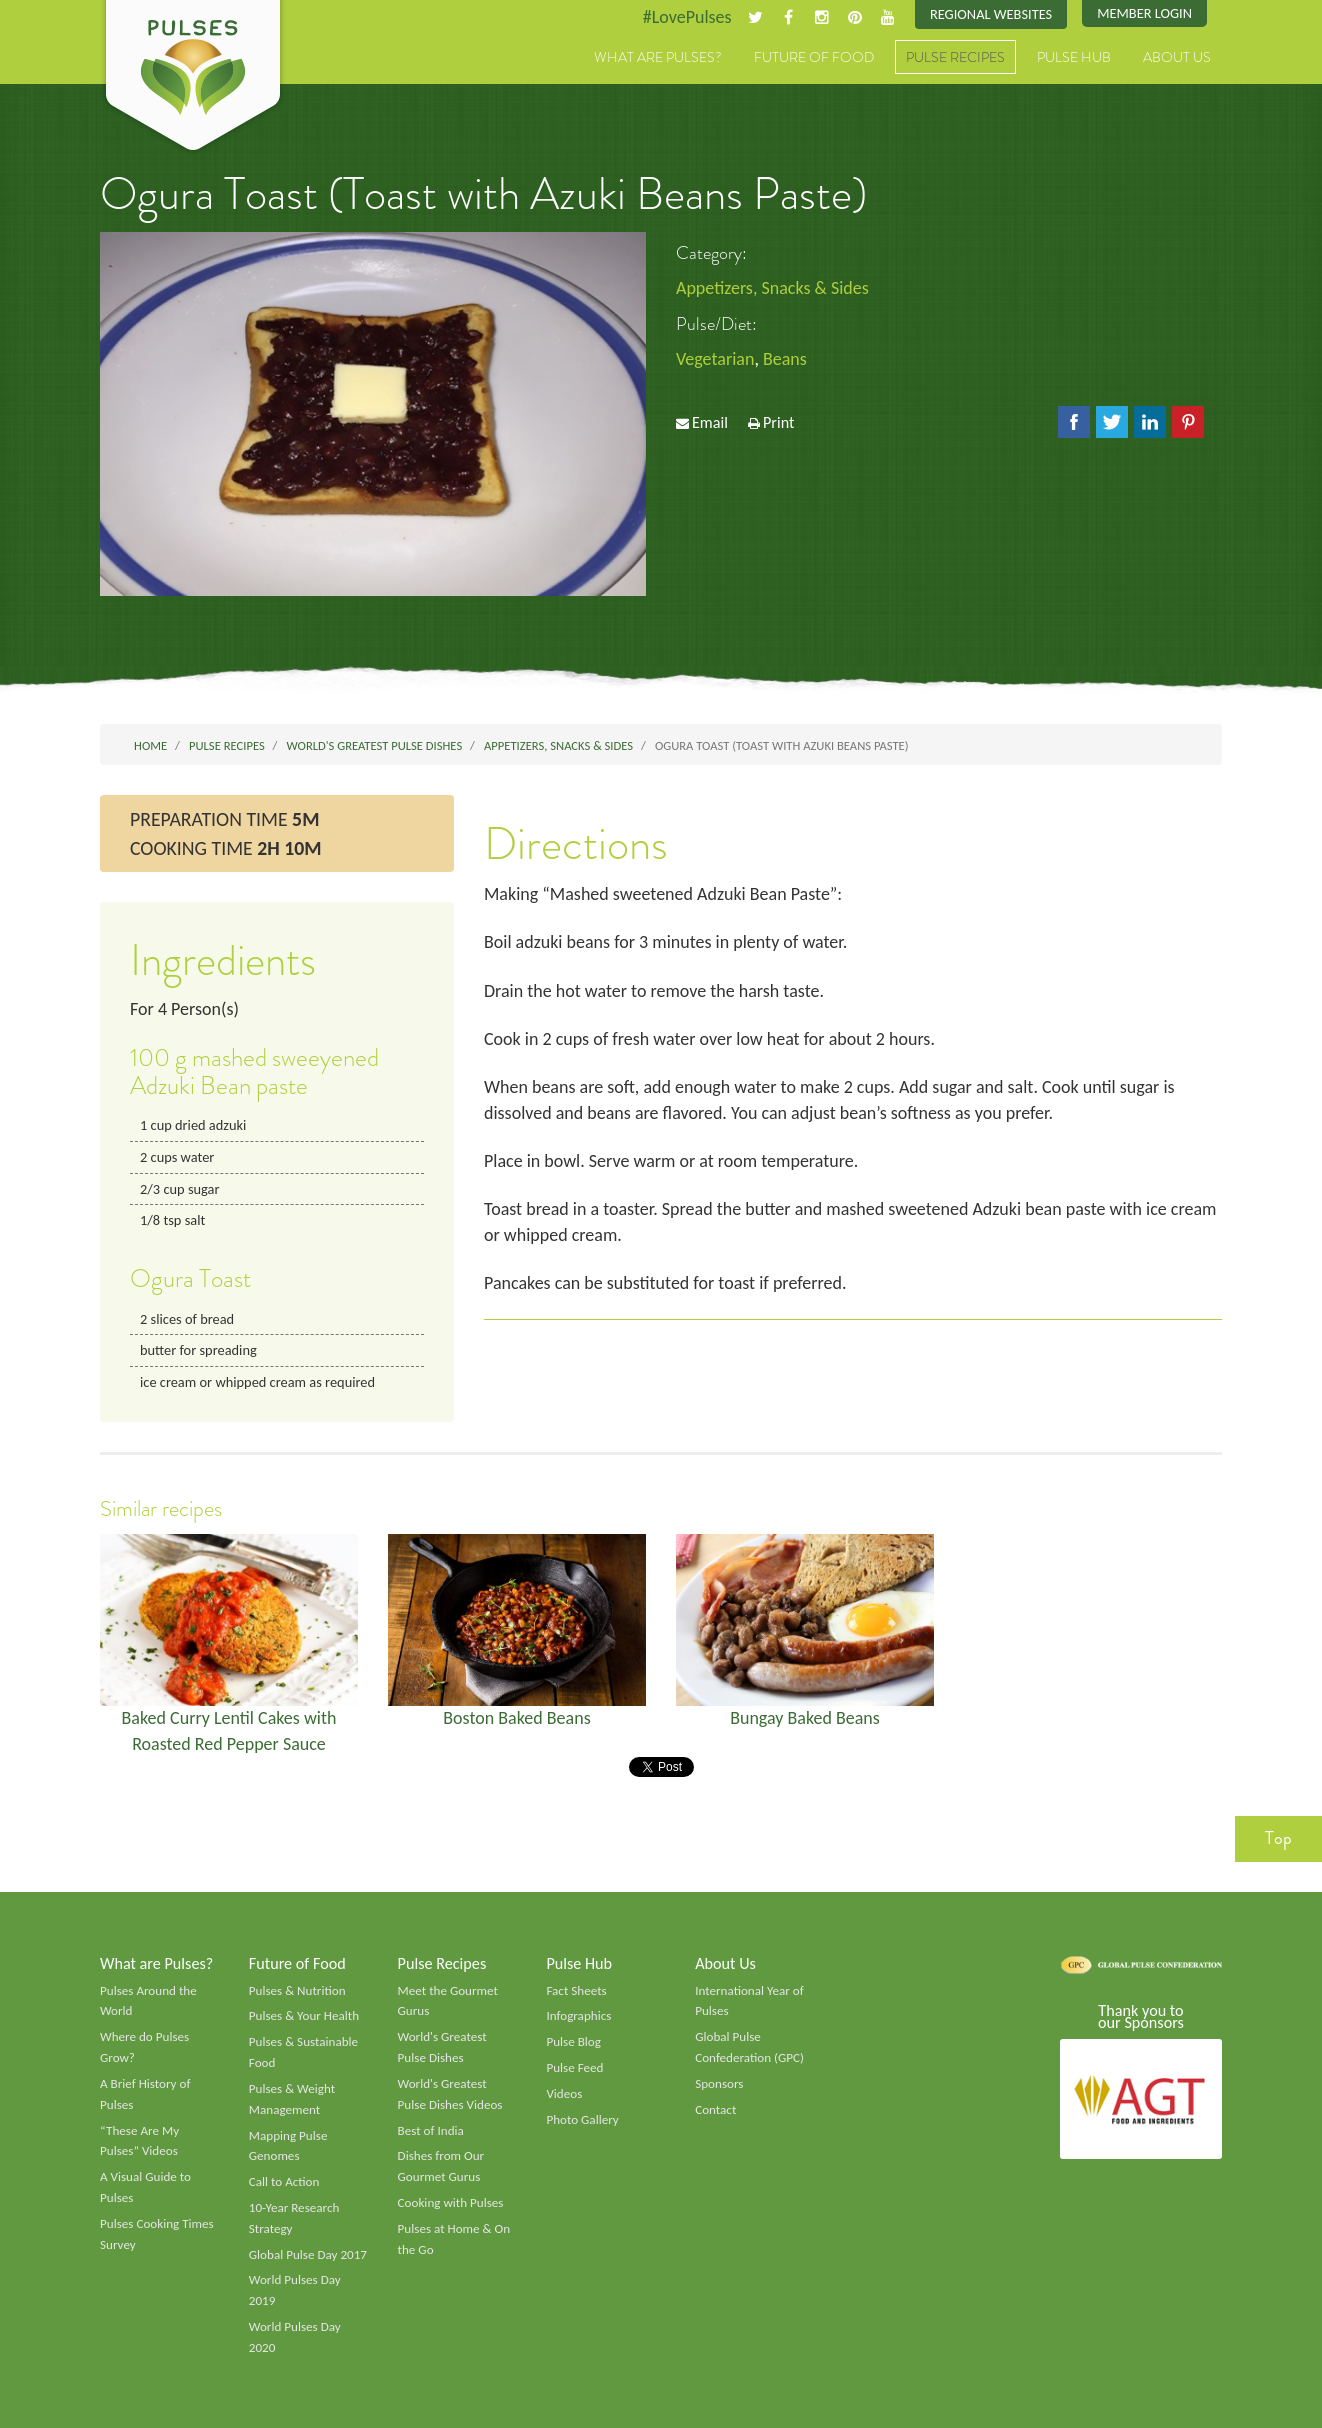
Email (710, 422)
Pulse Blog (573, 2042)
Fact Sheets (576, 1991)
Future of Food (814, 57)
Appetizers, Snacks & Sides (772, 288)
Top (1278, 1838)
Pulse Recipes (955, 57)
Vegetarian (715, 359)
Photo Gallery (582, 2120)
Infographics (578, 2016)
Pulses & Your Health (304, 2016)
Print (779, 422)
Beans (785, 359)
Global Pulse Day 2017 (308, 2255)
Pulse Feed (574, 2068)
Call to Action (284, 2182)
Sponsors (719, 2084)
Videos (564, 2094)
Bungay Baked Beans (805, 1718)
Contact (715, 2110)
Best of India (431, 2131)
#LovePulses (687, 17)
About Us (1177, 57)
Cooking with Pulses (451, 2203)
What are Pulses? (658, 57)
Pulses (193, 78)
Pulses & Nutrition (297, 1991)
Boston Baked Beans (516, 1718)
